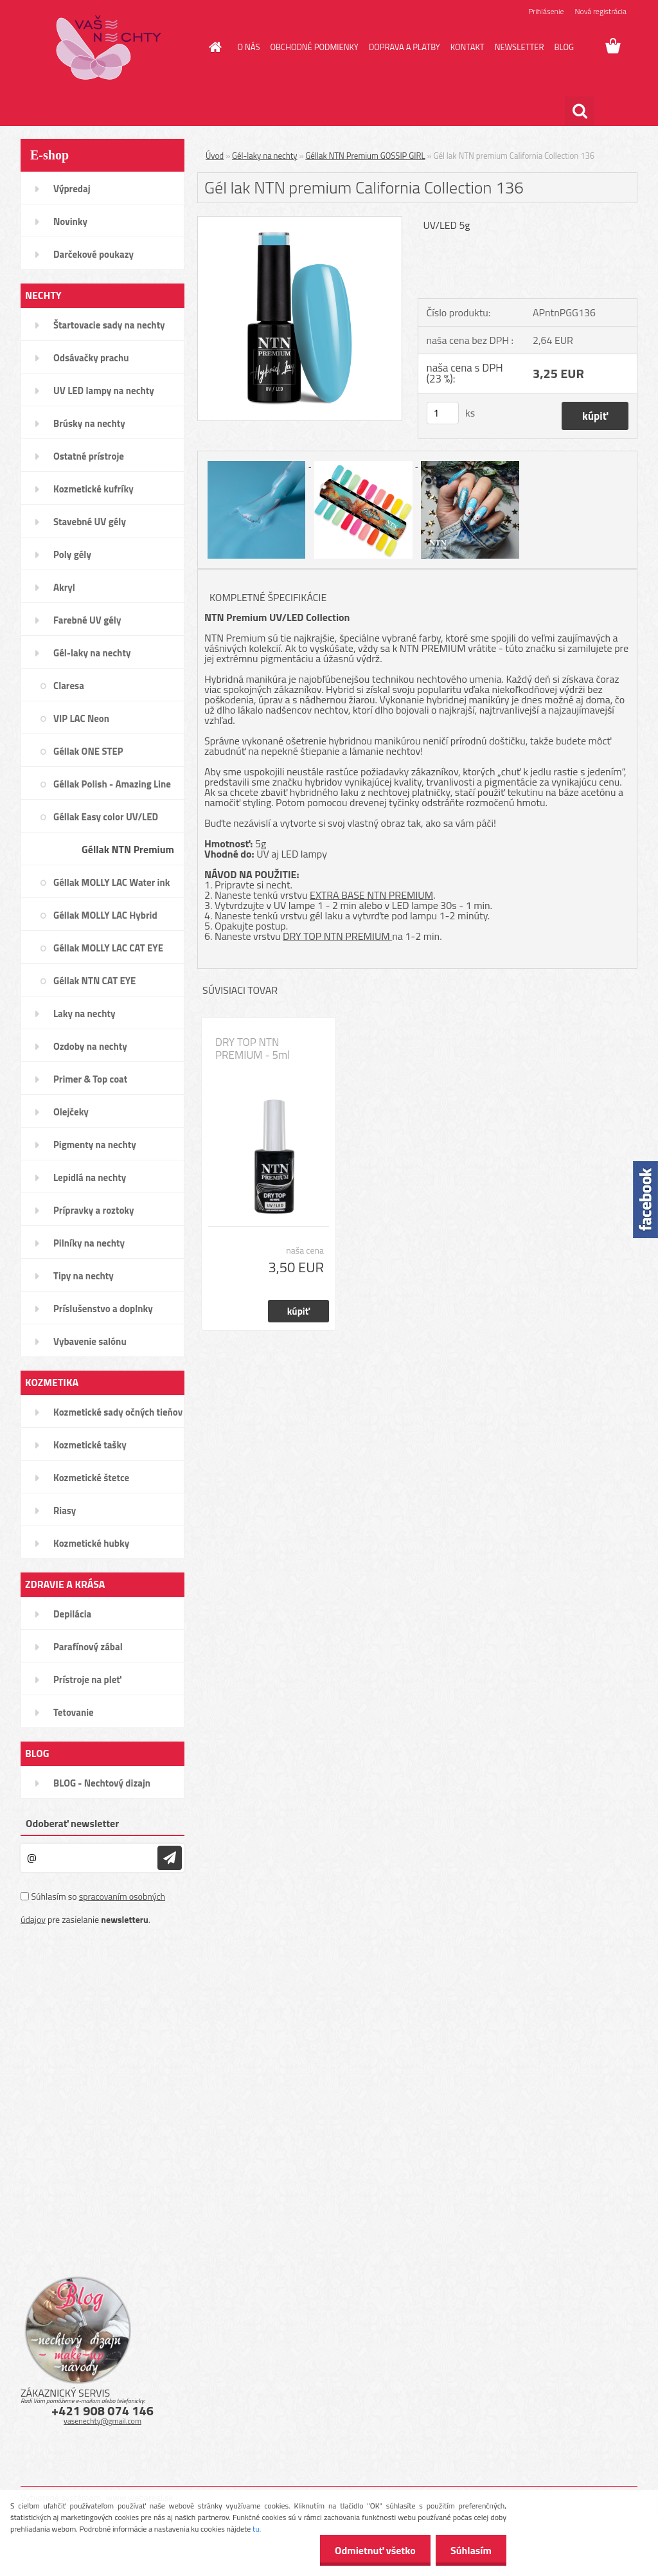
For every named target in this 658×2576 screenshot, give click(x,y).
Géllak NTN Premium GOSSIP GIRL (365, 155)
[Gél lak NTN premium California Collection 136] (300, 222)
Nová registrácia (600, 11)
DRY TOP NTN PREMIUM (337, 936)
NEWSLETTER (519, 47)
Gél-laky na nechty (265, 155)
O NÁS (249, 47)
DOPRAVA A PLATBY (404, 47)
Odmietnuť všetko (371, 2550)
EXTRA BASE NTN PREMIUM (371, 895)
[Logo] (109, 47)
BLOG (564, 47)
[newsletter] (169, 1857)
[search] (579, 111)
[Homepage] (213, 47)
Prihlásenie (546, 11)
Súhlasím (469, 2550)
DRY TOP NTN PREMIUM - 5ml (252, 1048)
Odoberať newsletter (72, 1823)
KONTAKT (467, 47)
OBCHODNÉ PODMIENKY (314, 47)
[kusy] (443, 413)
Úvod (215, 155)
